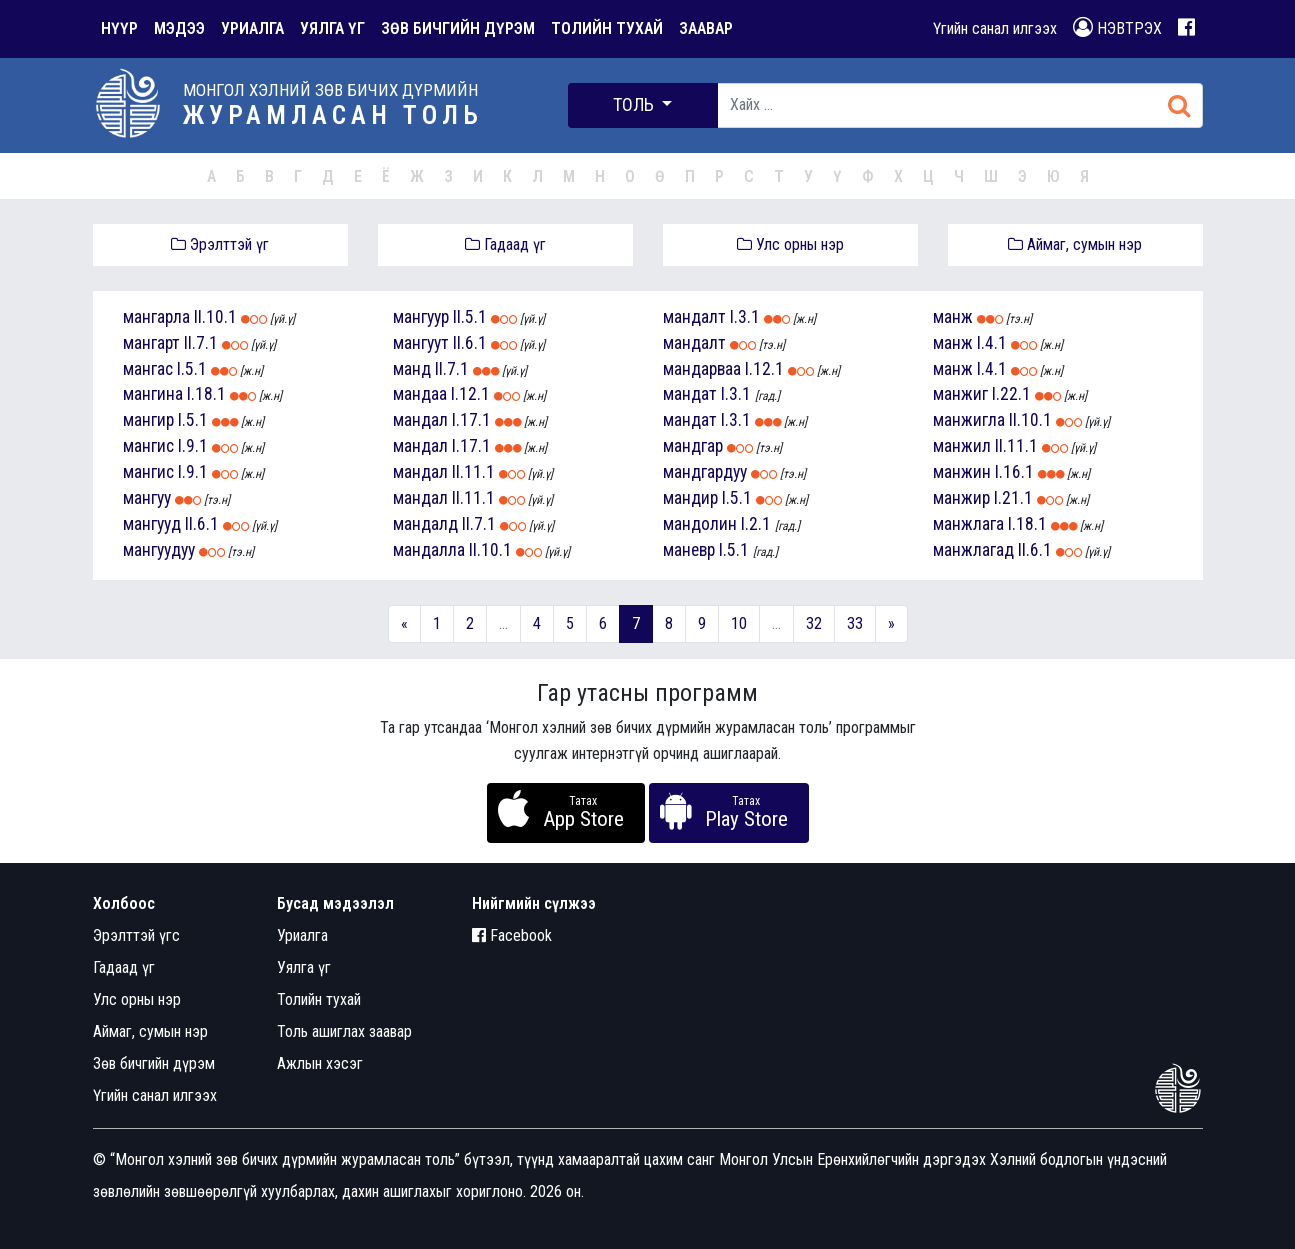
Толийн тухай (319, 999)
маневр (689, 550)
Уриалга (302, 935)
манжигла (969, 420)
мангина (153, 394)
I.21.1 (1013, 498)
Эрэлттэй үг (220, 244)
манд (412, 369)
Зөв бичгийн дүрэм (154, 1063)
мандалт (694, 317)
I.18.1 (206, 394)
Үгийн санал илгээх (995, 28)
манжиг (960, 394)
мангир (148, 420)
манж (953, 317)
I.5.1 (192, 369)
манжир (961, 498)
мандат (690, 394)
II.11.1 (473, 472)
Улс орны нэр (790, 244)
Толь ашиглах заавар (344, 1031)
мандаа (420, 394)
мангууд (152, 524)
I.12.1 (470, 394)
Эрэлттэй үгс (136, 935)
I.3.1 (745, 317)
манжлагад (973, 550)
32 (814, 623)
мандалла (429, 550)
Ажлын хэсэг (320, 1063)
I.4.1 (992, 343)
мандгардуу (705, 472)
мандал (420, 420)
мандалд (425, 524)
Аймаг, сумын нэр (1075, 244)
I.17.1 (471, 420)
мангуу (147, 498)
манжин (962, 472)
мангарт (151, 343)
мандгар (693, 446)
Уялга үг (304, 967)
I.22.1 (1011, 394)
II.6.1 (202, 524)
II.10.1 (215, 317)
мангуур (421, 317)
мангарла (156, 317)
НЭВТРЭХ (1117, 27)
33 (855, 623)
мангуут (421, 343)
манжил (962, 446)
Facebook (512, 935)
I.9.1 (193, 446)
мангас (148, 369)
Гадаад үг (505, 244)
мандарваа (702, 369)
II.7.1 (201, 343)
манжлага (968, 524)
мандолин (700, 524)
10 (739, 623)
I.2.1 (756, 524)
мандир (690, 498)
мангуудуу (159, 550)
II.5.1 (470, 317)
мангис (148, 446)
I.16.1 (1014, 472)
